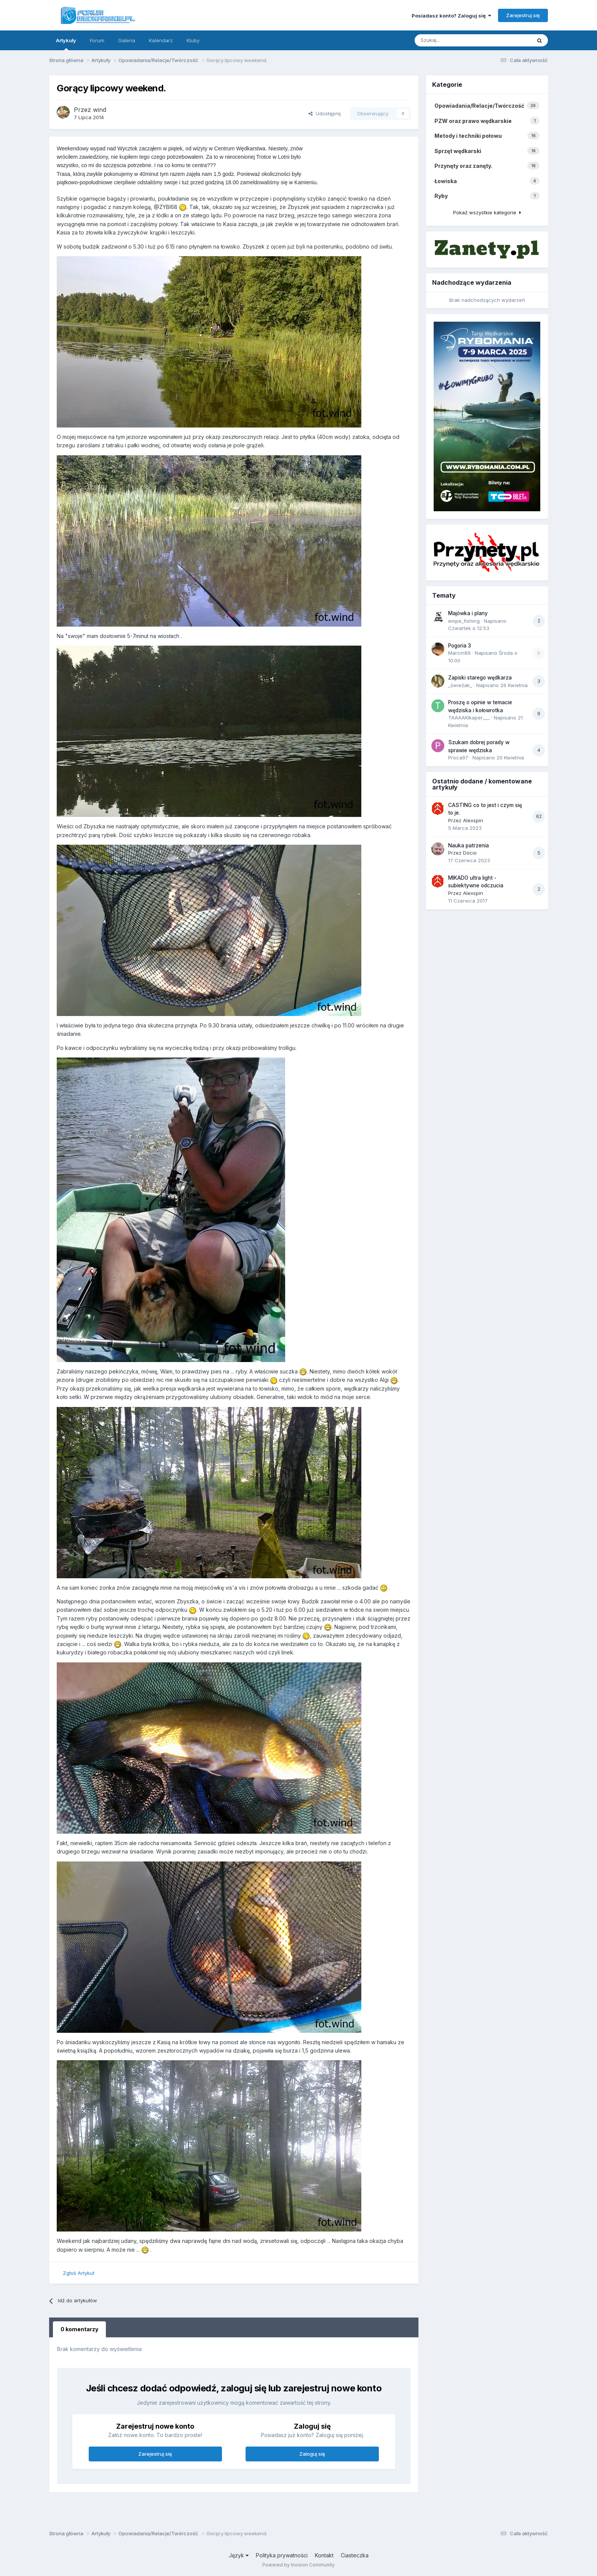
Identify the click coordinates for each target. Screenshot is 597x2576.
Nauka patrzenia (468, 845)
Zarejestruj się (523, 15)
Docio (470, 853)
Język (239, 2555)
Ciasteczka (355, 2555)
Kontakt (324, 2555)
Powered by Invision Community (298, 2565)
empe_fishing (464, 621)
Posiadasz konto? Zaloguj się (451, 16)
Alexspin (473, 820)
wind (99, 109)
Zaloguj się (312, 2454)
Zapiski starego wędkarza (480, 678)
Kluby (193, 40)
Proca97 (458, 757)
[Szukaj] (458, 40)
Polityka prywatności (282, 2555)
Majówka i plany (468, 613)
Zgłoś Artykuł (78, 2273)
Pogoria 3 (459, 646)
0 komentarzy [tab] (79, 2329)
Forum (97, 40)
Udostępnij (324, 113)
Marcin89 (459, 653)
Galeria (126, 40)
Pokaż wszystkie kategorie (487, 212)
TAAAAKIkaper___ (469, 718)
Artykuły (66, 43)
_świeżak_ (460, 685)
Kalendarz (161, 40)
